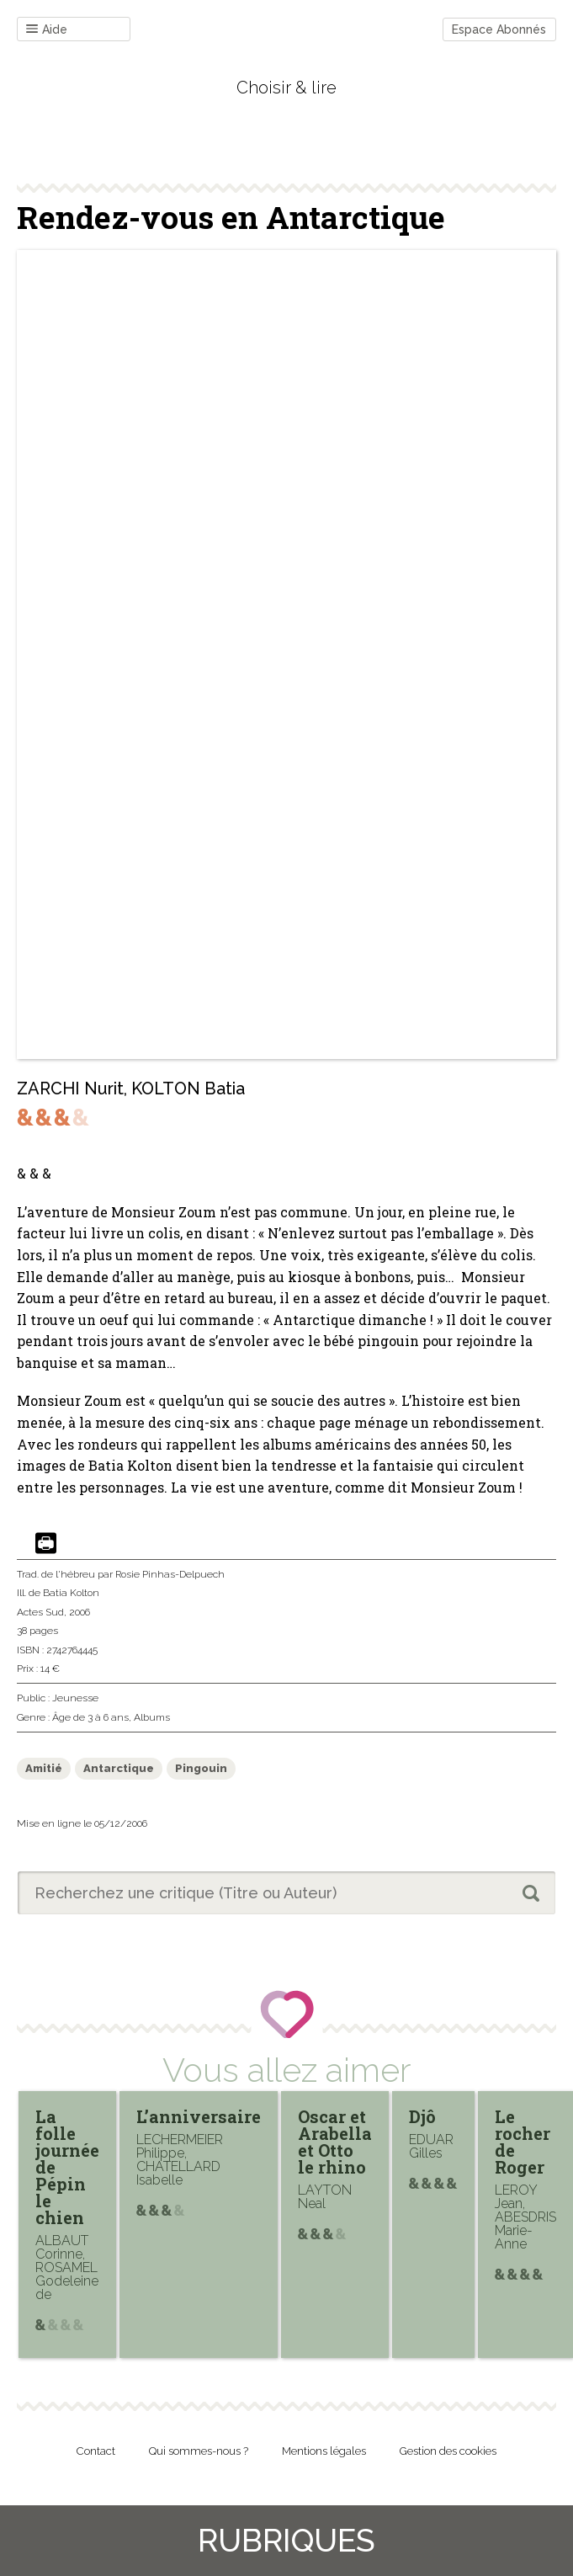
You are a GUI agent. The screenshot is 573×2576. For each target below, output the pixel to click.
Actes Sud (40, 1612)
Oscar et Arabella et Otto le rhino (335, 2141)
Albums (152, 1717)
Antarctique (118, 1768)
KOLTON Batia (188, 1088)
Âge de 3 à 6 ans (90, 1717)
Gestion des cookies (448, 2451)
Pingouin (201, 1768)
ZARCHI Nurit (70, 1088)
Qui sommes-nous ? (198, 2451)
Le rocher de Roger (522, 2141)
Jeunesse (75, 1698)
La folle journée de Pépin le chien (67, 2166)
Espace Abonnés (499, 29)
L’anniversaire (198, 2116)
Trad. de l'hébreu (56, 1574)
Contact (96, 2451)
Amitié (43, 1768)
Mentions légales (324, 2451)
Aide (46, 30)
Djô (422, 2116)
